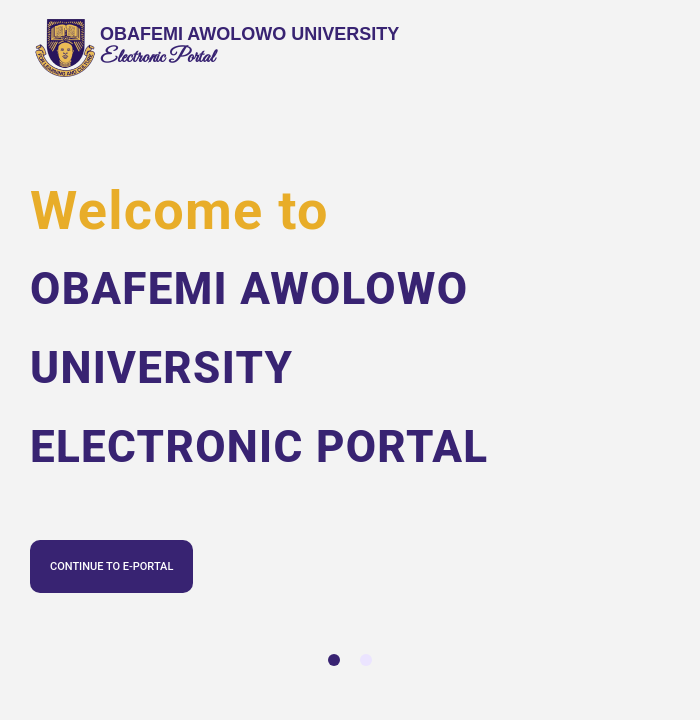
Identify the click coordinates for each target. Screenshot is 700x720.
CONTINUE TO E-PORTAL (111, 566)
